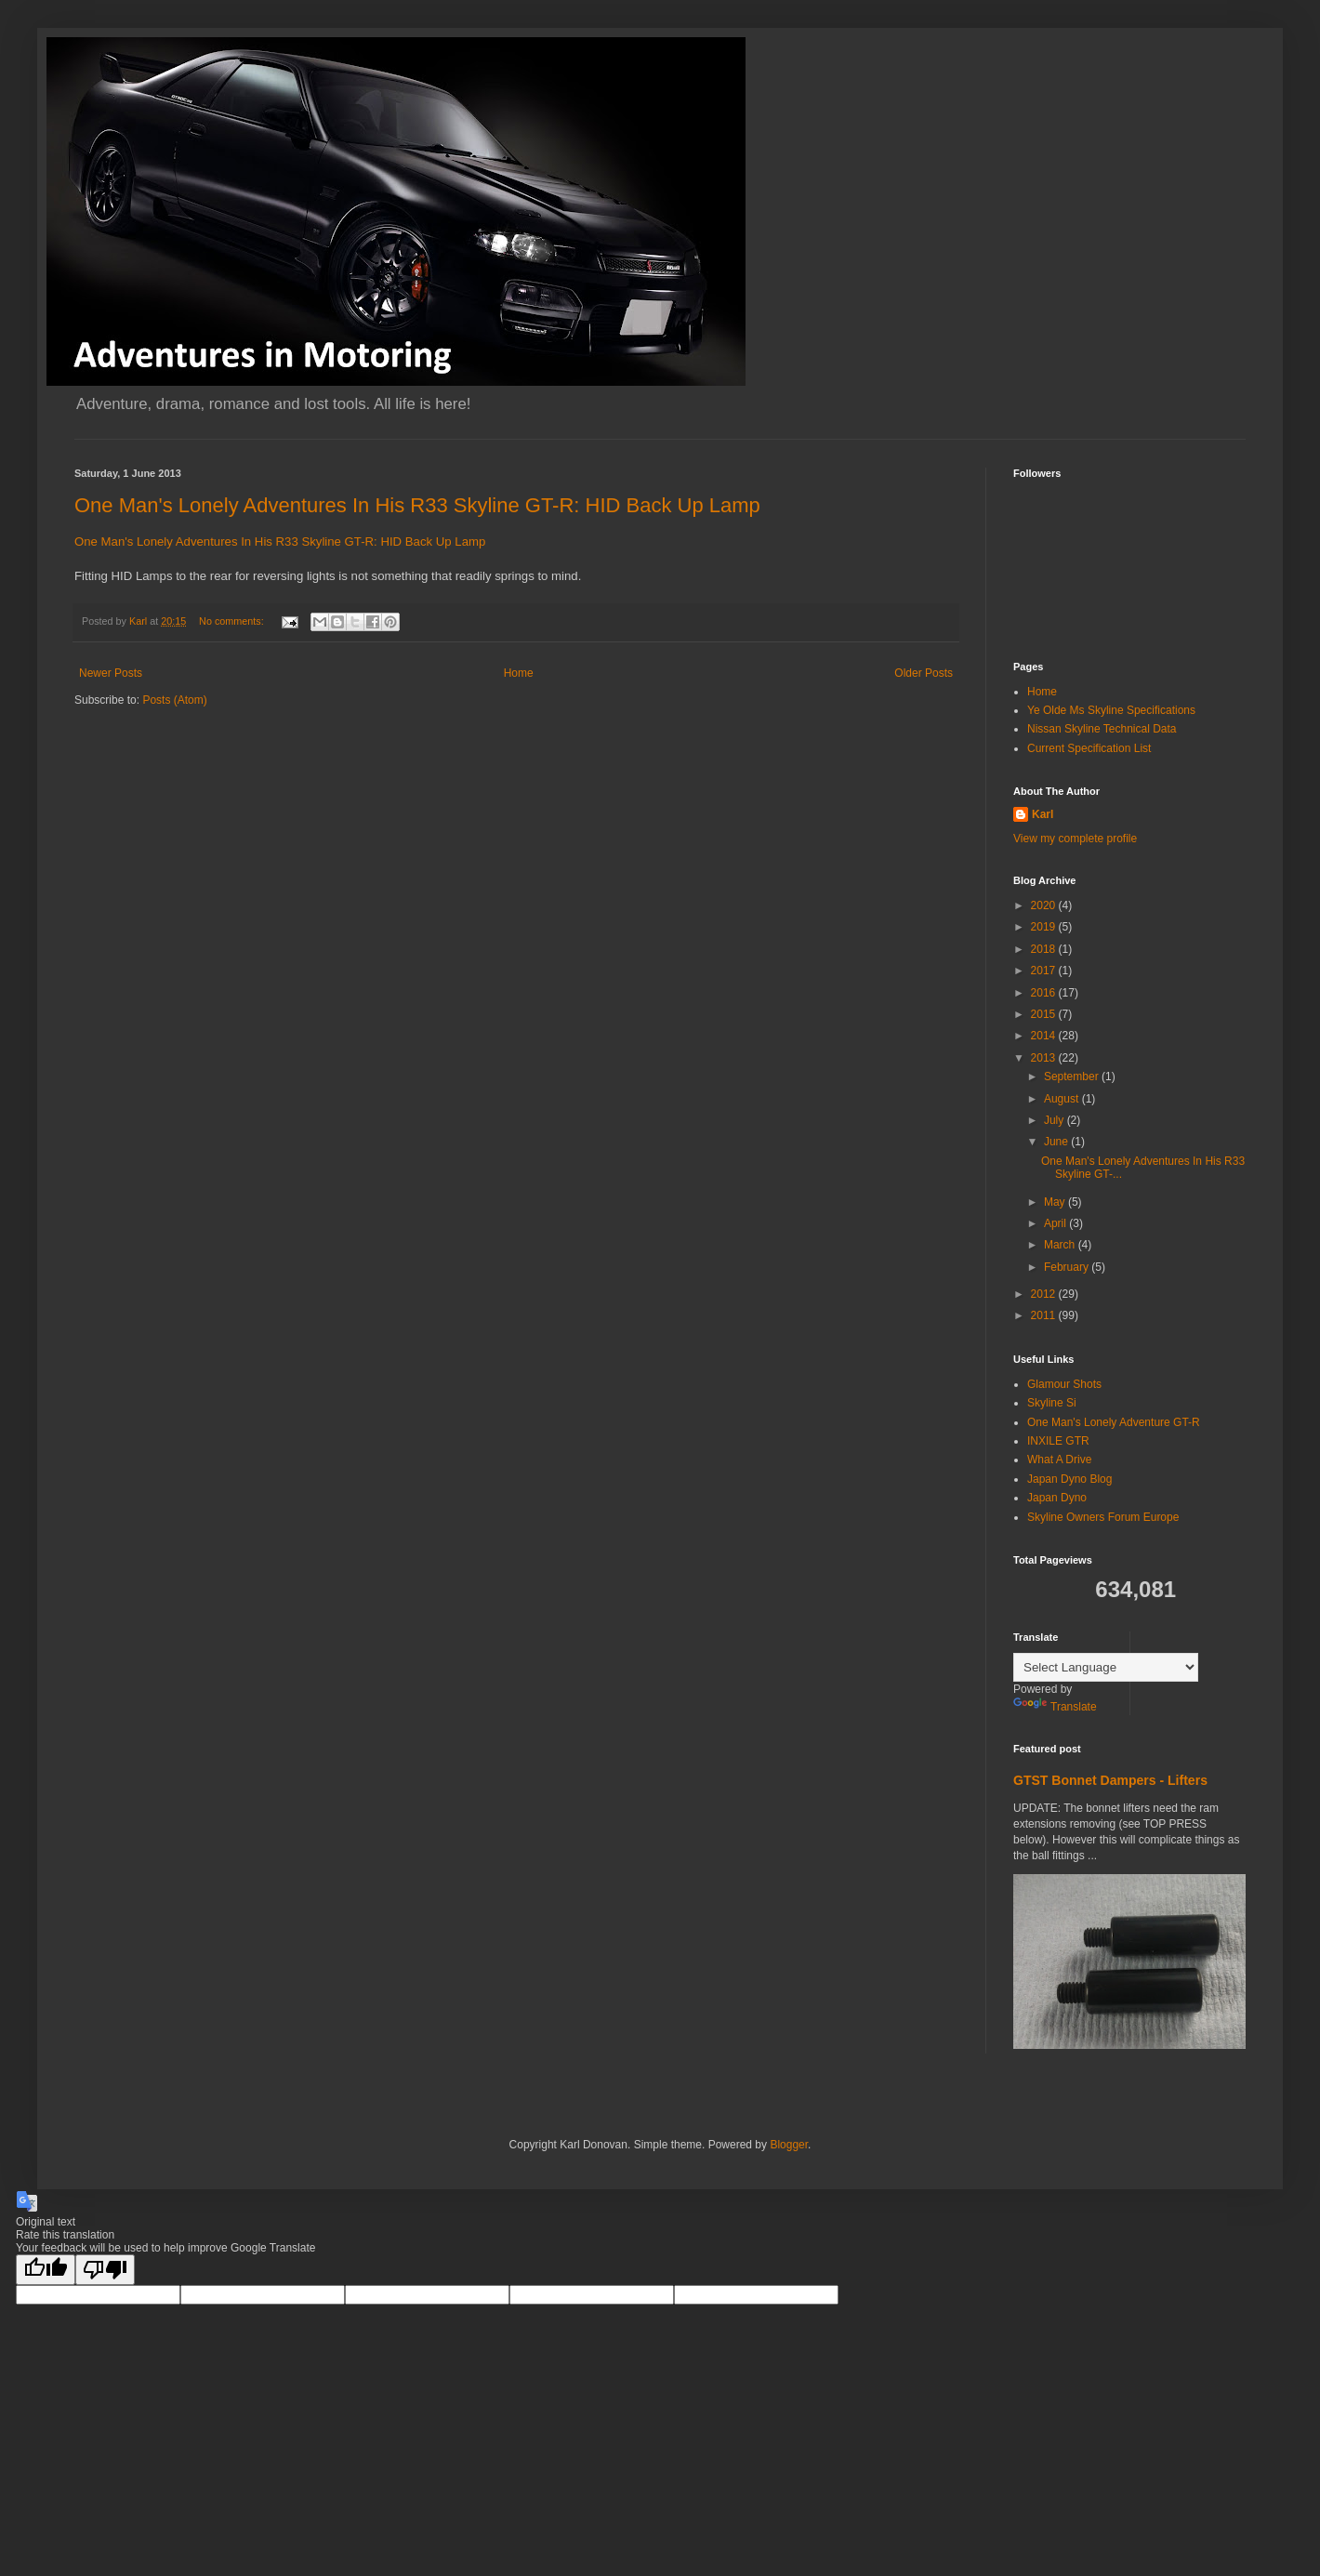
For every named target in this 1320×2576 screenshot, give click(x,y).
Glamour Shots (1064, 1384)
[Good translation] (45, 2269)
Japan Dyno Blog (1069, 1479)
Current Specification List (1089, 748)
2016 (1045, 992)
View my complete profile (1075, 838)
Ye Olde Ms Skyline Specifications (1111, 710)
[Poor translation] (105, 2269)
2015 (1045, 1014)
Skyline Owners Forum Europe (1103, 1517)
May (1056, 1202)
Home (519, 673)
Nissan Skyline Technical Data (1102, 728)
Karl (1042, 814)
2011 (1045, 1315)
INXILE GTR (1058, 1440)
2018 (1045, 949)
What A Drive (1059, 1459)
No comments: (233, 621)
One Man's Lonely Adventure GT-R (1113, 1422)
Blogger (789, 2144)
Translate (1055, 1706)
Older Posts (923, 673)
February (1067, 1267)
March (1061, 1244)
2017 (1045, 970)
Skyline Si (1051, 1402)
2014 (1045, 1035)
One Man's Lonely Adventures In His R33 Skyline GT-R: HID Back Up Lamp (417, 505)
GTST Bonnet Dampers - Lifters (1110, 1780)
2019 (1045, 926)
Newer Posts (110, 673)
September (1073, 1076)
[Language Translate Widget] (1105, 1667)
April (1056, 1223)
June (1057, 1141)
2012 (1045, 1294)
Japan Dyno (1057, 1497)
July (1055, 1120)
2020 (1045, 905)
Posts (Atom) (174, 700)
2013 (1045, 1057)
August (1063, 1098)
